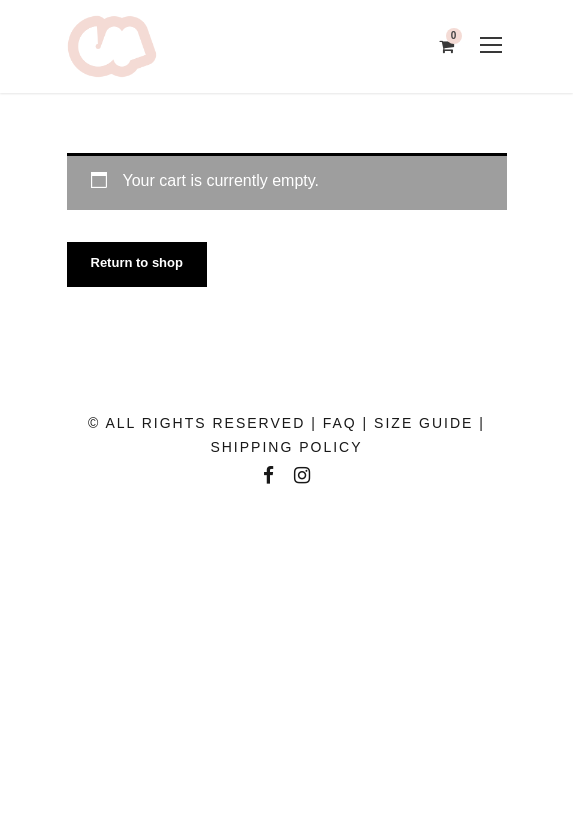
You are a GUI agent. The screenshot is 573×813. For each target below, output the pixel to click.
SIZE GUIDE (423, 423)
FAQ (340, 423)
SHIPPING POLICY (286, 447)
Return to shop (137, 262)
